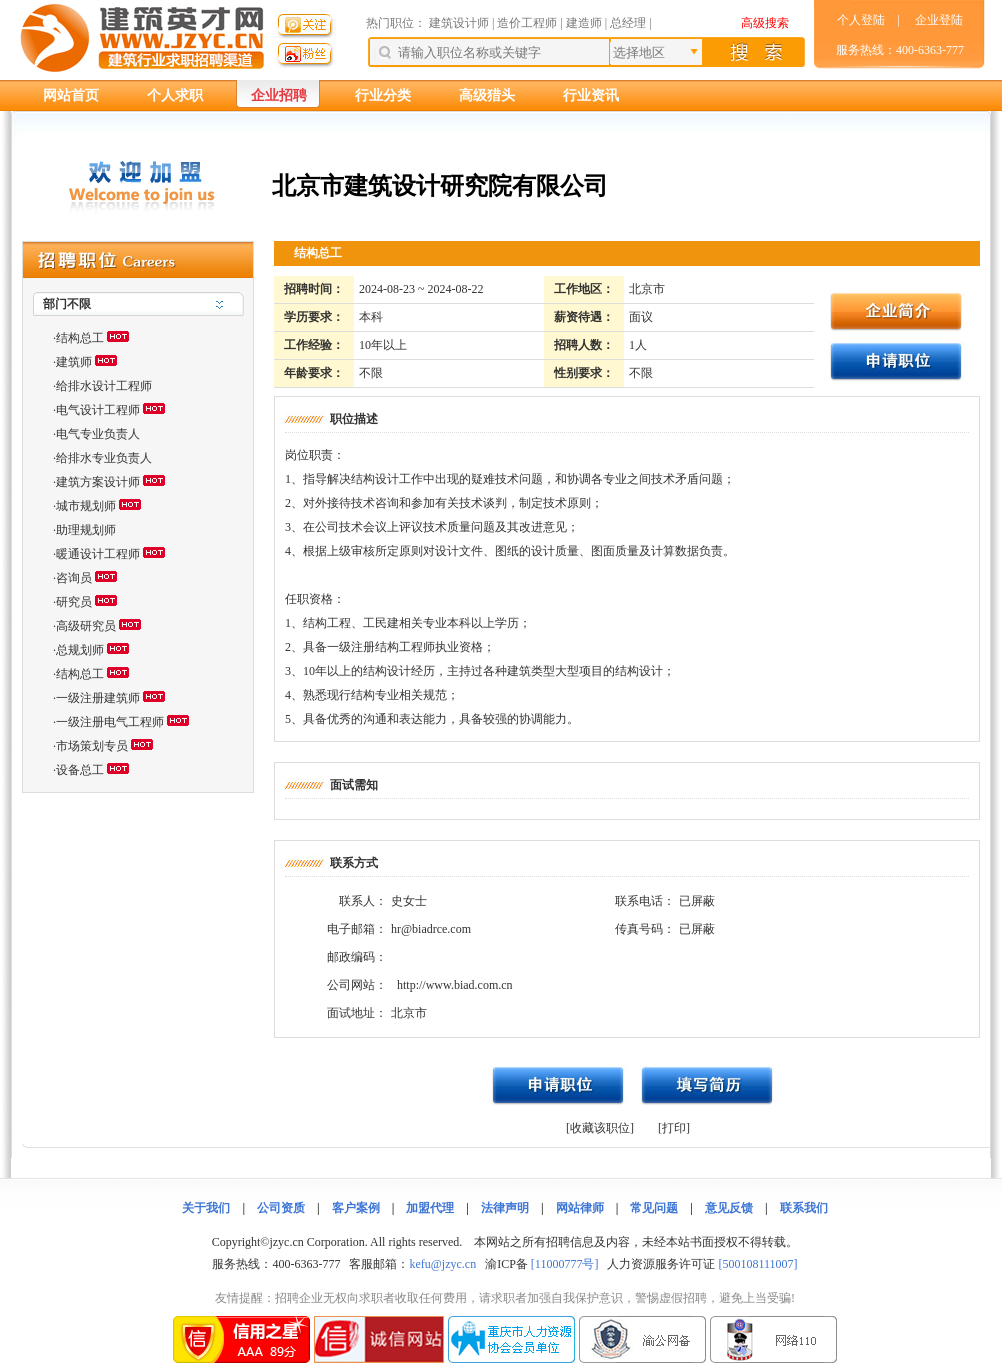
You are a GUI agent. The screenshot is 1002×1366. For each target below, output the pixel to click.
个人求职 (175, 95)
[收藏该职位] (600, 1128)
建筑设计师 (460, 23)
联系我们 (804, 1208)
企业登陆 (939, 20)
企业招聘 (279, 95)
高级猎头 (487, 95)
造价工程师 (527, 23)
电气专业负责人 (98, 434)
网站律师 (580, 1208)
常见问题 (654, 1208)
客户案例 (356, 1208)
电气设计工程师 (98, 410)
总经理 (628, 23)
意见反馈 (729, 1208)
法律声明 (505, 1208)
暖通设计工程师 (98, 554)
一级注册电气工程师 (110, 722)
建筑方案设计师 (98, 482)
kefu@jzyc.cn (442, 1264)
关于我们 (206, 1208)
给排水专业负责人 (104, 458)
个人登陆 (861, 20)
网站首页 (71, 95)
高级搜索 (765, 23)
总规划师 (80, 650)
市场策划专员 (92, 746)
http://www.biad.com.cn (455, 985)
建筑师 (74, 362)
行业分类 (383, 95)
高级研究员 (86, 626)
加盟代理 (430, 1208)
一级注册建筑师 (98, 698)
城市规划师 (86, 506)
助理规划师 (86, 530)
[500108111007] (757, 1264)
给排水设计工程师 (104, 386)
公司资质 (281, 1208)
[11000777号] (565, 1264)
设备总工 (80, 770)
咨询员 (74, 578)
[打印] (674, 1128)
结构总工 (80, 338)
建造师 (584, 23)
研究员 (74, 602)
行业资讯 (591, 95)
